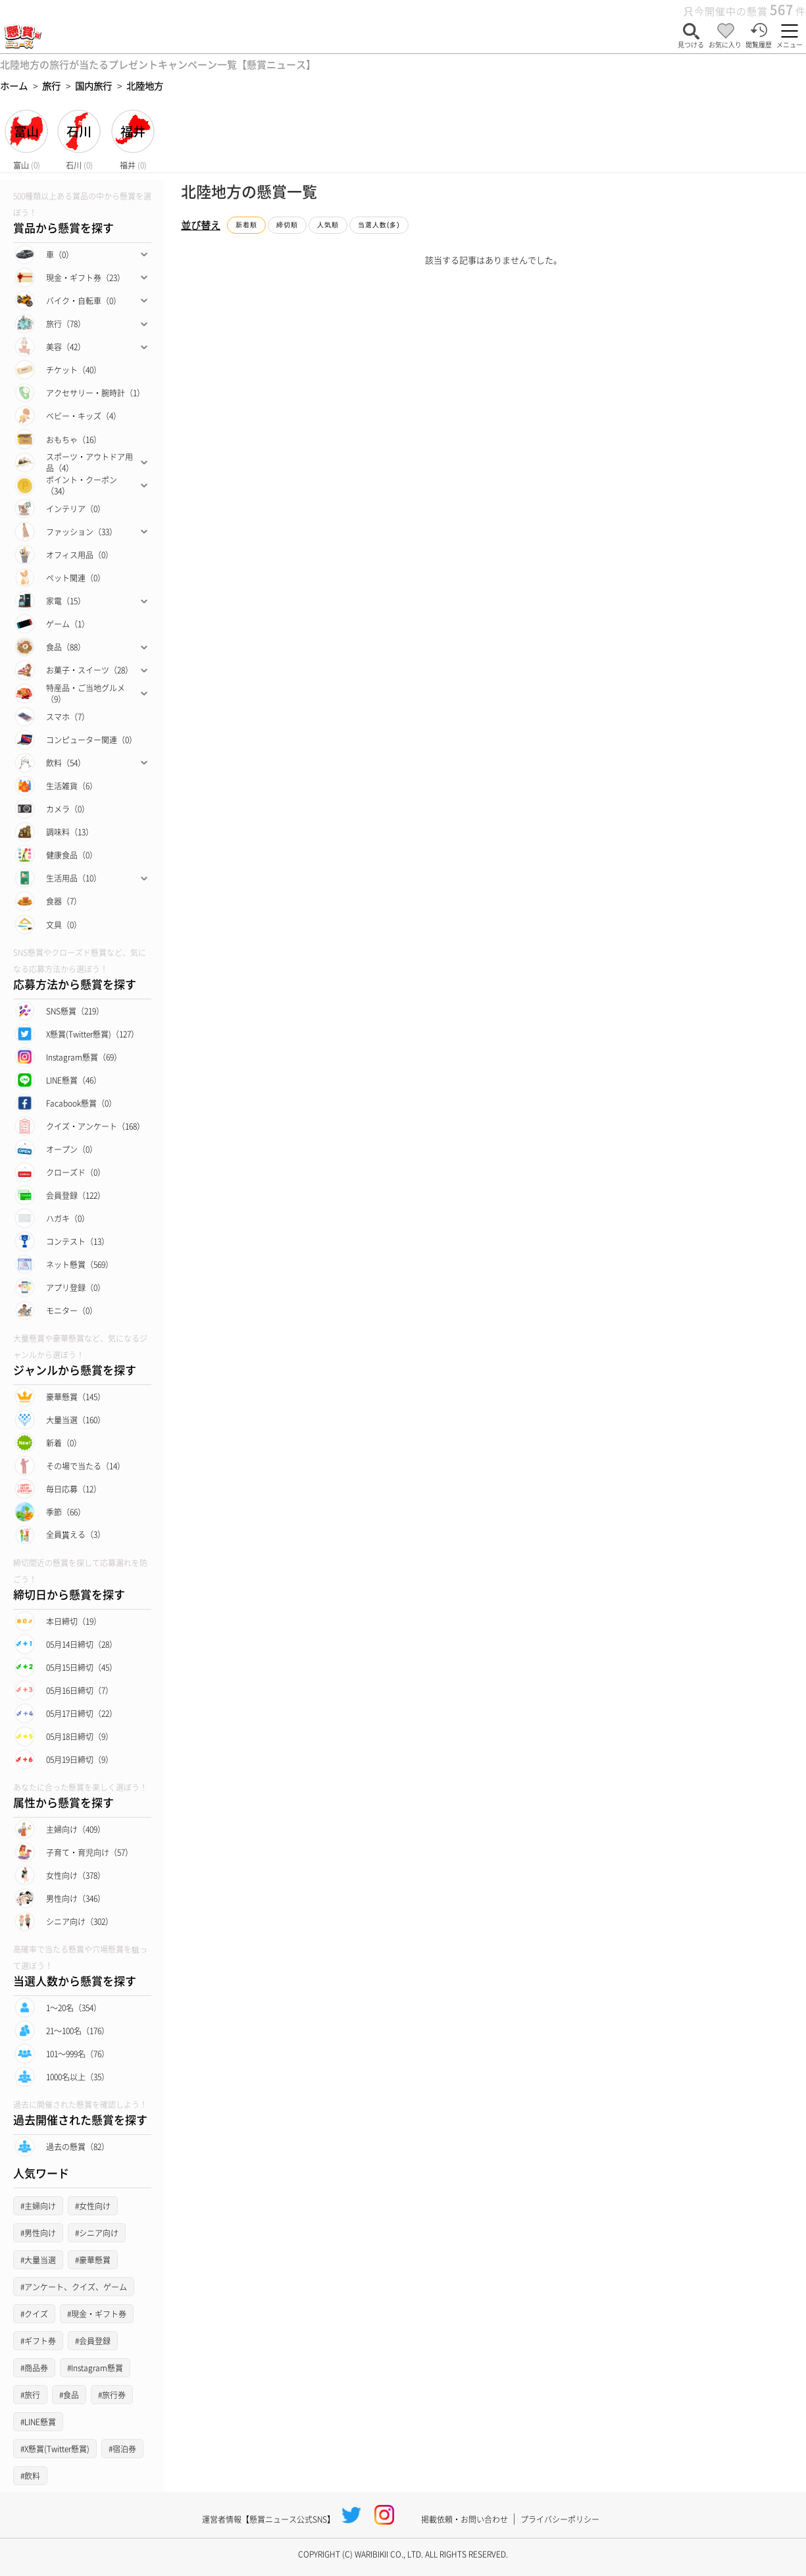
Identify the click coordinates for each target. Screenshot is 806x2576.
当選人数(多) (379, 224)
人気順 (328, 224)
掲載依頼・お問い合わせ (464, 2519)
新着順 (246, 224)
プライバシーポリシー (559, 2519)
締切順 (287, 224)
